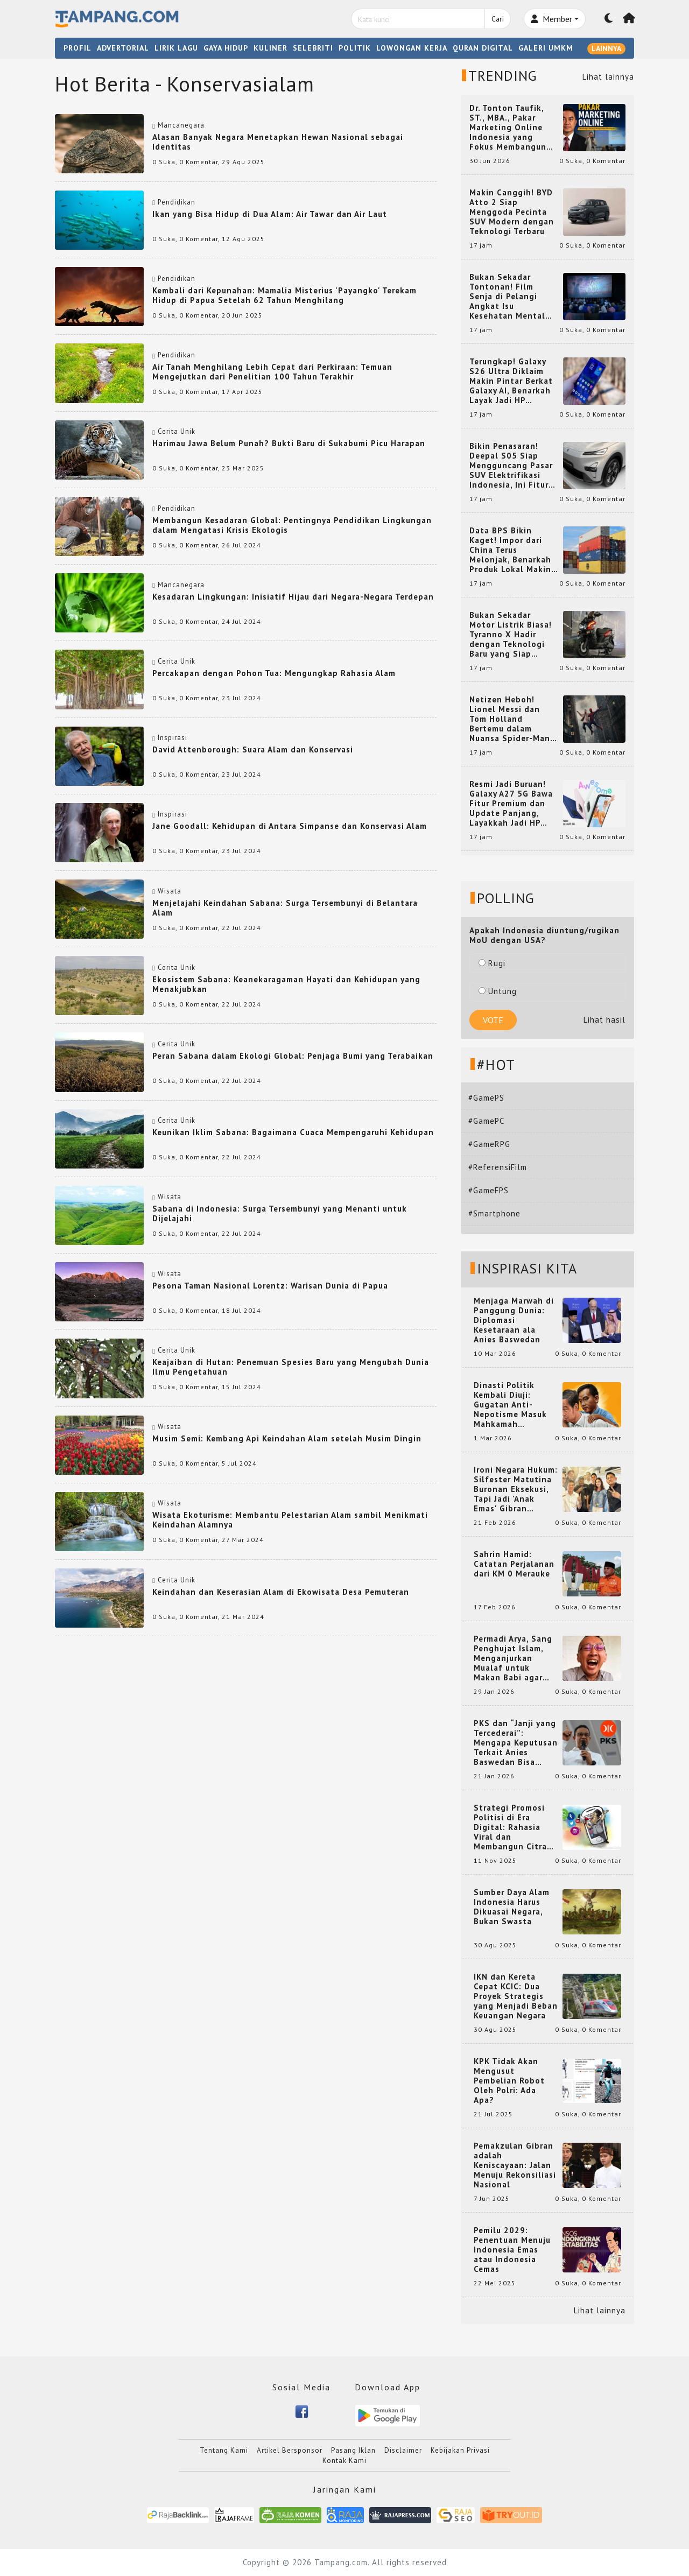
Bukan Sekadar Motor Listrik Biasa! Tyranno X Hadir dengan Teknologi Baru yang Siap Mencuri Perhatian (510, 634)
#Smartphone (494, 1213)
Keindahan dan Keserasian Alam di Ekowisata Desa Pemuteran (280, 1592)
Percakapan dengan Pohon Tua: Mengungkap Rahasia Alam (274, 673)
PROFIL (78, 48)
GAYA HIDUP (225, 48)
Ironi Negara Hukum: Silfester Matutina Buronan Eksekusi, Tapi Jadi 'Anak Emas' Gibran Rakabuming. (516, 1489)
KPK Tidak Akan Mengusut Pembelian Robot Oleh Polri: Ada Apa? (509, 2081)
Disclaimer (403, 2450)
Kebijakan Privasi (460, 2450)
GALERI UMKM (545, 48)
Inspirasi (172, 737)
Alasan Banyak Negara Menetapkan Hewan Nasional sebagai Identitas (277, 142)
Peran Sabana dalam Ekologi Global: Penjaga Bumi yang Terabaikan (292, 1056)
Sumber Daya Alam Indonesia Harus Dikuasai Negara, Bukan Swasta (512, 1907)
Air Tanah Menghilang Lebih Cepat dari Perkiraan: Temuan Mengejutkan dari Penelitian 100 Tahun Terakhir (272, 372)
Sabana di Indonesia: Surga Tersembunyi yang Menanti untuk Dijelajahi (279, 1213)
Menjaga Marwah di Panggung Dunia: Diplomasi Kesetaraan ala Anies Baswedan (514, 1320)
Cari (497, 19)
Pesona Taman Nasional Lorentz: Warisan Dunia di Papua (270, 1285)
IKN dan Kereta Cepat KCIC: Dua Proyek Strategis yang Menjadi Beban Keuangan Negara (516, 1996)
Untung (498, 991)
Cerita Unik (176, 431)
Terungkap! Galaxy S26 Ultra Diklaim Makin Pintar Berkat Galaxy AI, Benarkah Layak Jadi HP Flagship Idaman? (511, 381)
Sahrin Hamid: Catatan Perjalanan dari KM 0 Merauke (514, 1564)
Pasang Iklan (353, 2450)
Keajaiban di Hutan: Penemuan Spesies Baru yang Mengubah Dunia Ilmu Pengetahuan (290, 1367)
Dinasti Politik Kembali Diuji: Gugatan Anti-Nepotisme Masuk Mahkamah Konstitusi (510, 1405)
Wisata (169, 891)
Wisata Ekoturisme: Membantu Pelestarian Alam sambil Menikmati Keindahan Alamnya (290, 1520)
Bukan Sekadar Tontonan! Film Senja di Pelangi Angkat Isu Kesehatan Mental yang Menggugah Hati (507, 296)
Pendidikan (176, 202)
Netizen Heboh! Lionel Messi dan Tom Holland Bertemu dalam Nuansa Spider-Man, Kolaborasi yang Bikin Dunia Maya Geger (510, 719)
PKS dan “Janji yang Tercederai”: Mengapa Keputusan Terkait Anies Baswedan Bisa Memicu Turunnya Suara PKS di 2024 (516, 1743)
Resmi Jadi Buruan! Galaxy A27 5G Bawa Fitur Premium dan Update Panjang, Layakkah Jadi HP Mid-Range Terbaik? (511, 803)
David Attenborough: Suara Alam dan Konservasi (252, 749)
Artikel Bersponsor (289, 2450)
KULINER (270, 48)
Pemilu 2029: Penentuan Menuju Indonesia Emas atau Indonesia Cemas (512, 2250)
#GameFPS (488, 1190)
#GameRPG (489, 1144)
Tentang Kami (224, 2450)
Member (551, 18)
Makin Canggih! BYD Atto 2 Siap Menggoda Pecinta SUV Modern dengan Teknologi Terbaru (511, 212)
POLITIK (355, 48)
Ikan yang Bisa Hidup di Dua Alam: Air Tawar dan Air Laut (269, 214)
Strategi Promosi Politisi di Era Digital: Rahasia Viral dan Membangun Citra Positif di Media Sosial (510, 1827)
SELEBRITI (313, 48)
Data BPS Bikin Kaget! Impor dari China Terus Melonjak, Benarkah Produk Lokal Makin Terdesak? (510, 550)
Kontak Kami (344, 2460)
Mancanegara (181, 125)
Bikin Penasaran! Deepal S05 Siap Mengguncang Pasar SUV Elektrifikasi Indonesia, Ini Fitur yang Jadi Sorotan (511, 465)
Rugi (492, 963)
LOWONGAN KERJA (411, 48)
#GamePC (486, 1121)
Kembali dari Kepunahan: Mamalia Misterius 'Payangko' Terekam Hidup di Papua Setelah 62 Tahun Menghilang (284, 295)
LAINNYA (606, 48)
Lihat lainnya (608, 77)
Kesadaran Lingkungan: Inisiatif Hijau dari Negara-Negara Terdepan (293, 597)
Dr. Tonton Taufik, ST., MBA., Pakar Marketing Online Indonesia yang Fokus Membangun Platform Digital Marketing (507, 127)
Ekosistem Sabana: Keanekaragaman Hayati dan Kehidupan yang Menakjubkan (286, 984)
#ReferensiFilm (497, 1167)
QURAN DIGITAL (483, 48)
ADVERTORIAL (123, 48)
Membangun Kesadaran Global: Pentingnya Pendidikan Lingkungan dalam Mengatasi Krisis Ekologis (292, 525)
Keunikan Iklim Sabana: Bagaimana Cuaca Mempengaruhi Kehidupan (293, 1132)
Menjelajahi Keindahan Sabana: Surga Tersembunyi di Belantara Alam (285, 908)
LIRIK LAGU (176, 48)
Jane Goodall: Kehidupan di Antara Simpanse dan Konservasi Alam (289, 826)
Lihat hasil (604, 1020)
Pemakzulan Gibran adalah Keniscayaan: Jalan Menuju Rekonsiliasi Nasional (515, 2165)
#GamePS (486, 1098)
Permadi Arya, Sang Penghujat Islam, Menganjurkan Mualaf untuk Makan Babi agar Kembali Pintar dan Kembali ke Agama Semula (513, 1658)
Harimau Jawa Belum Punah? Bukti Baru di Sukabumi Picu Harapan (288, 443)
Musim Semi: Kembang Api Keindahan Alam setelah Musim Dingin (286, 1438)
